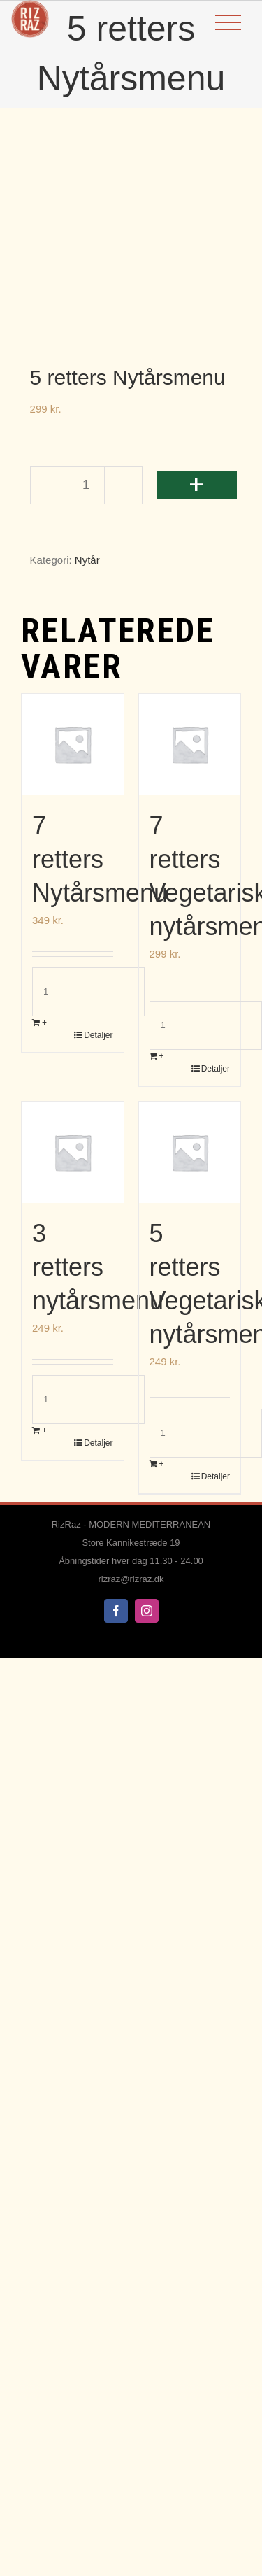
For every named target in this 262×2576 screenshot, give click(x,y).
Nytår (87, 560)
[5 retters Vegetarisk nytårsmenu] (190, 1153)
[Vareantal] (86, 485)
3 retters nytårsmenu (97, 1267)
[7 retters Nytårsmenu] (73, 745)
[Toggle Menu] (228, 23)
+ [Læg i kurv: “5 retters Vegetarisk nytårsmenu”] (161, 1464)
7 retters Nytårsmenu (100, 859)
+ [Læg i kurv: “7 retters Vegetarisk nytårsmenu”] (161, 1056)
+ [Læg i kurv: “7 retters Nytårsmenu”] (44, 1022)
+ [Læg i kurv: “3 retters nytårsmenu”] (44, 1430)
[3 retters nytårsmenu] (73, 1153)
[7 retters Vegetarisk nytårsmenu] (190, 745)
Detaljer (98, 1035)
